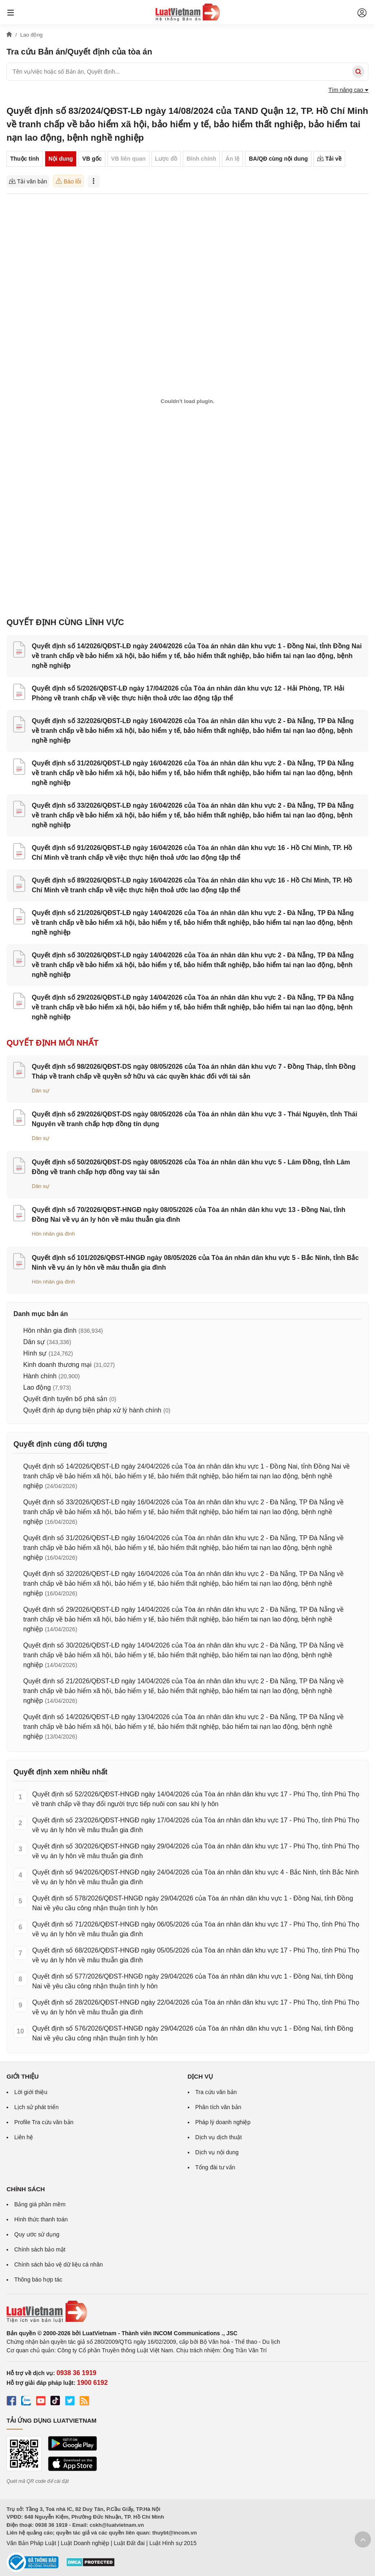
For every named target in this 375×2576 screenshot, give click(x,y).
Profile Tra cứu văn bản (43, 2122)
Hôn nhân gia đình (53, 1234)
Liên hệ (23, 2137)
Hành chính (40, 1376)
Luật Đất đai (129, 2543)
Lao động (37, 1387)
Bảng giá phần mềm (40, 2204)
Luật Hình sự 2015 (173, 2543)
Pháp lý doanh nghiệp (223, 2122)
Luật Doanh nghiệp (85, 2543)
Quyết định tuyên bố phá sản (65, 1398)
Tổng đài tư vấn (215, 2167)
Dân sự (40, 1090)
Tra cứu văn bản (216, 2092)
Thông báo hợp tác (38, 2279)
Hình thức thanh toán (41, 2219)
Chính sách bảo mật (40, 2249)
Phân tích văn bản (218, 2107)
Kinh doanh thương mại (57, 1364)
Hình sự (34, 1353)
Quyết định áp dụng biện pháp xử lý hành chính (92, 1410)
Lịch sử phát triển (36, 2107)
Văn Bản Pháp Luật (31, 2543)
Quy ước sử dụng (36, 2234)
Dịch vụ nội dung (217, 2152)
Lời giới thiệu (30, 2092)
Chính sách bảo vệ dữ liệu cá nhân (58, 2264)
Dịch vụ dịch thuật (218, 2137)
